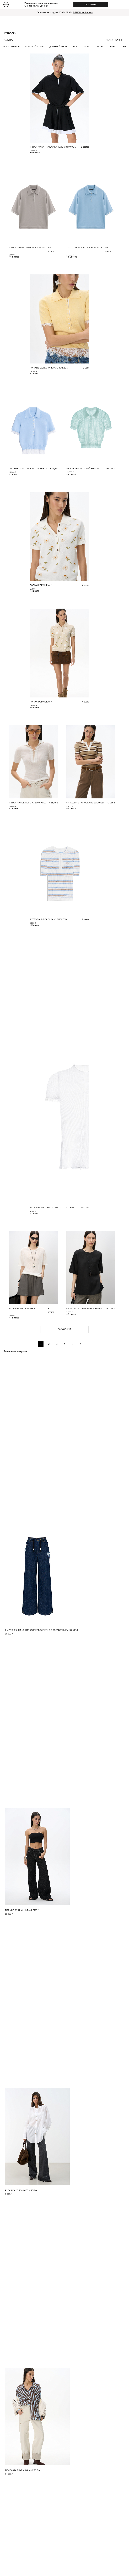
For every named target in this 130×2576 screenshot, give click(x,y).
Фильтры (8, 40)
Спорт (99, 46)
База (75, 46)
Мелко (109, 39)
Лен (124, 46)
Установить (90, 4)
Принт (112, 46)
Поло (87, 46)
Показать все (11, 46)
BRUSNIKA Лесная (83, 12)
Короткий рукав (34, 46)
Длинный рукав (58, 46)
